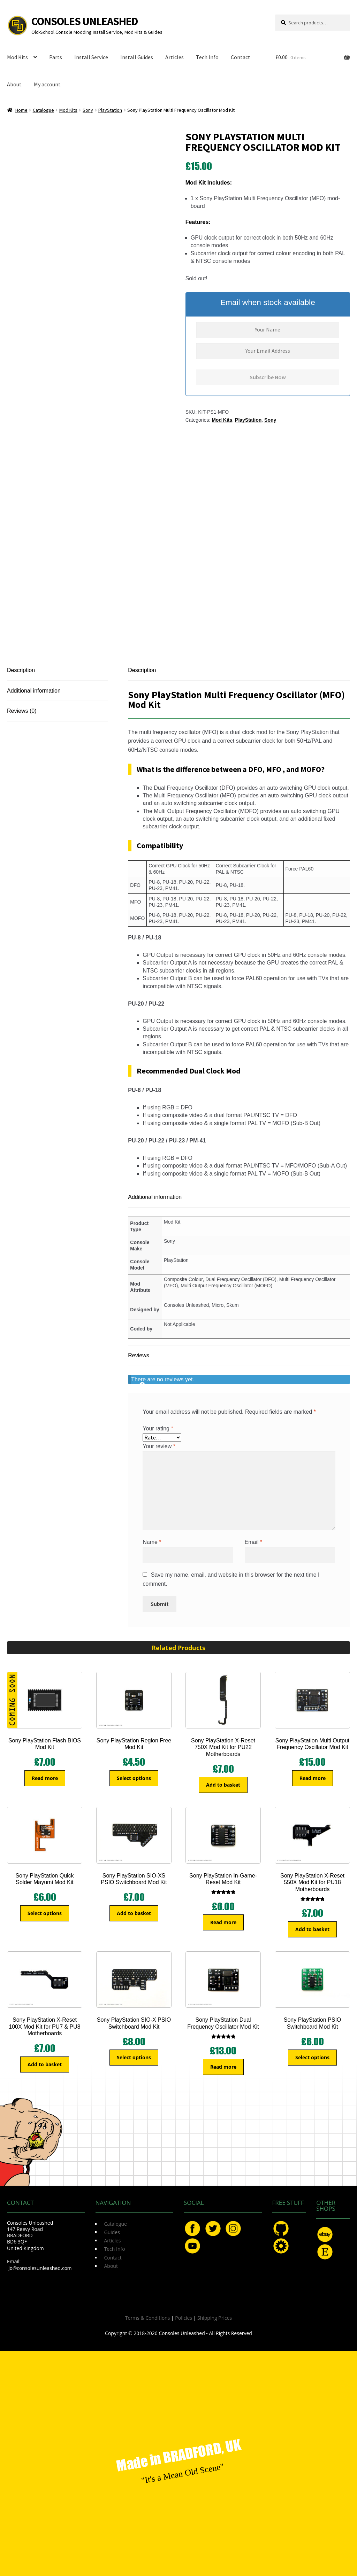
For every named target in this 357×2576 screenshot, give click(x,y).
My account (47, 84)
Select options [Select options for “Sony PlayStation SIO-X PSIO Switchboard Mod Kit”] (134, 2057)
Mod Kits (17, 57)
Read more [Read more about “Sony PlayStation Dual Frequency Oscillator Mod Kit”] (223, 2066)
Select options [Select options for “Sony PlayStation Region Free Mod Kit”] (134, 1778)
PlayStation (110, 110)
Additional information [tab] (34, 691)
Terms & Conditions (147, 2318)
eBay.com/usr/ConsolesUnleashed (325, 2234)
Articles (174, 57)
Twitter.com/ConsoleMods (213, 2228)
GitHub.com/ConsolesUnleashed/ (281, 2228)
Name (152, 1542)
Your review (159, 1446)
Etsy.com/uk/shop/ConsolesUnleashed (325, 2252)
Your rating (158, 1428)
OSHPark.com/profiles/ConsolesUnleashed (281, 2246)
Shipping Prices (214, 2318)
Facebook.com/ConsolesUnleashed (192, 2228)
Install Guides (136, 57)
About (14, 84)
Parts (55, 57)
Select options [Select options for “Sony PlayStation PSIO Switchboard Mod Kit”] (312, 2057)
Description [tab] (21, 670)
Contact (240, 57)
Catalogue (43, 110)
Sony (88, 110)
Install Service (91, 57)
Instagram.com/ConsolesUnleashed (233, 2228)
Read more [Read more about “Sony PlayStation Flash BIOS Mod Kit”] (45, 1778)
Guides (112, 2232)
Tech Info (207, 57)
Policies (183, 2318)
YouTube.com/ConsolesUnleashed (192, 2246)
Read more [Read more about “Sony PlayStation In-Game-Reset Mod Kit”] (223, 1922)
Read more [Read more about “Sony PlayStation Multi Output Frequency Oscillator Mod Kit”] (312, 1778)
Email (254, 1542)
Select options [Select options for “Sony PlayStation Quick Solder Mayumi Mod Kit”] (45, 1913)
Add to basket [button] (223, 1784)
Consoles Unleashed (84, 21)
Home (21, 110)
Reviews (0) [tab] (21, 711)
